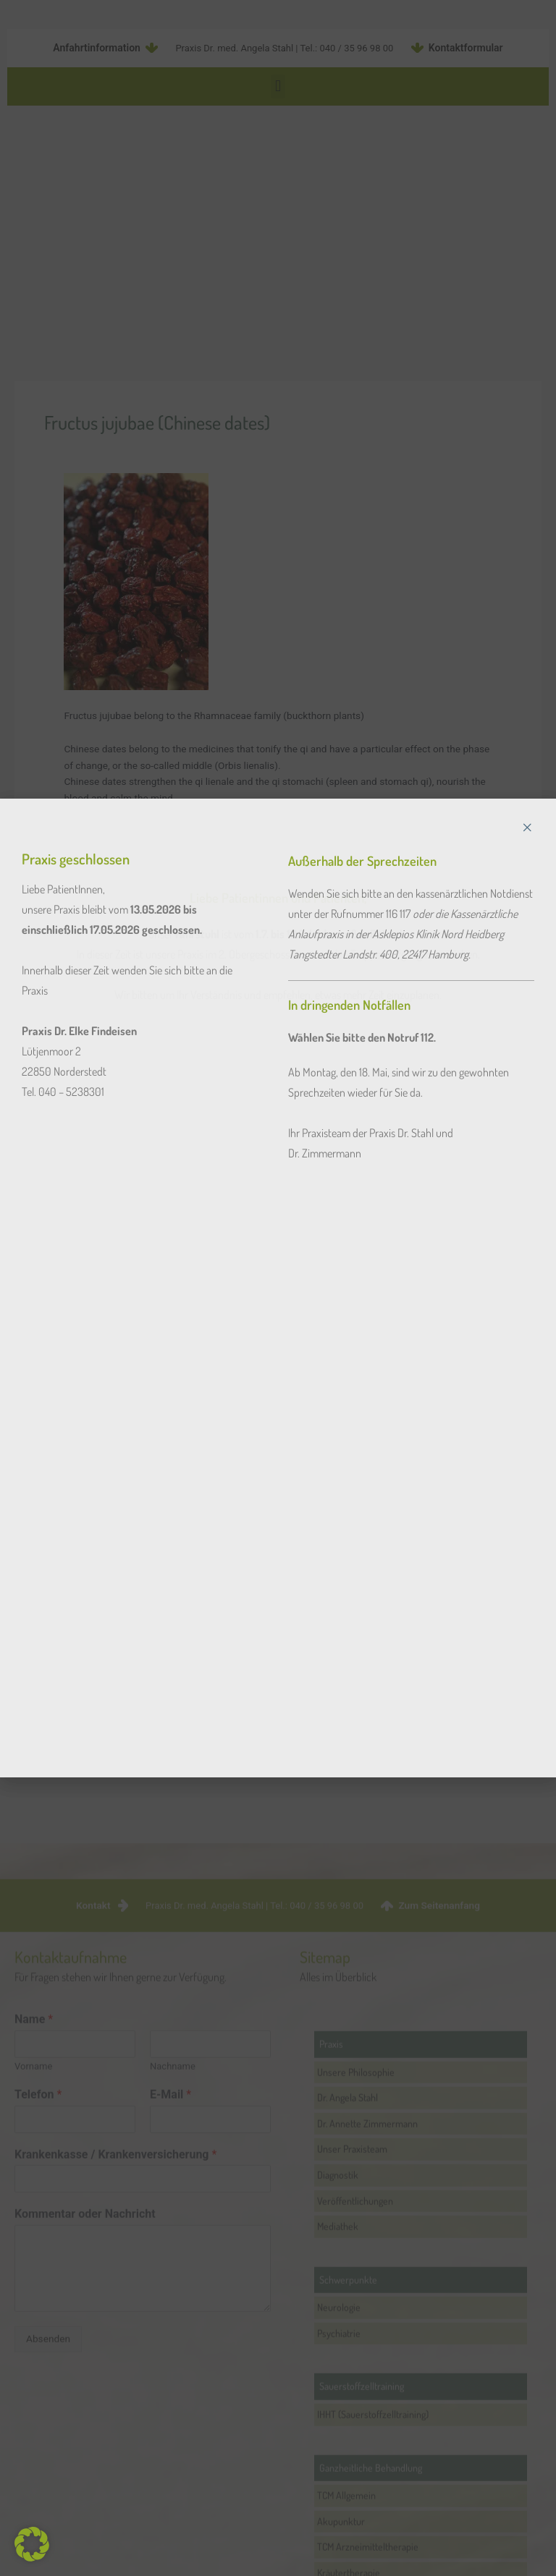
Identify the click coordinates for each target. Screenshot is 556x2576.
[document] (278, 1288)
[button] (32, 2544)
